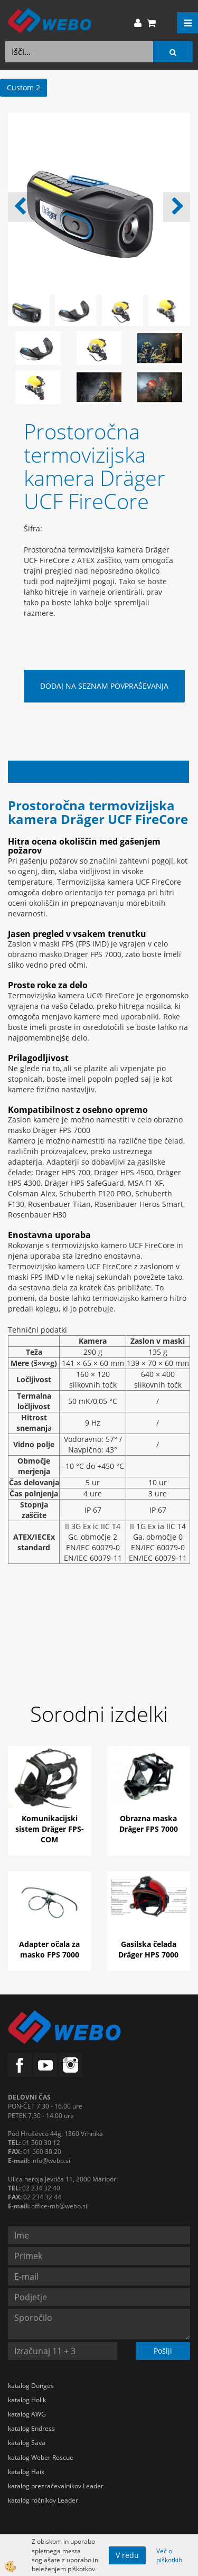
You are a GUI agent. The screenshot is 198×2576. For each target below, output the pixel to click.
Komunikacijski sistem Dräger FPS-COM (49, 1828)
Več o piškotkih (169, 2555)
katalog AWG (27, 2414)
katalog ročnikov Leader (43, 2500)
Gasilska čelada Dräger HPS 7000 (148, 1949)
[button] (176, 207)
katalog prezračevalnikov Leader (55, 2485)
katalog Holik (27, 2399)
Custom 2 (23, 87)
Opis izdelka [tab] (98, 771)
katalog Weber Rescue (40, 2457)
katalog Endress (31, 2428)
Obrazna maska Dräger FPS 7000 (148, 1823)
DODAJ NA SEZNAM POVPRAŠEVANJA (104, 686)
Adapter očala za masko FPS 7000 (49, 1949)
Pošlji (163, 2351)
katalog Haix (26, 2471)
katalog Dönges (31, 2385)
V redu (127, 2555)
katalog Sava (26, 2442)
